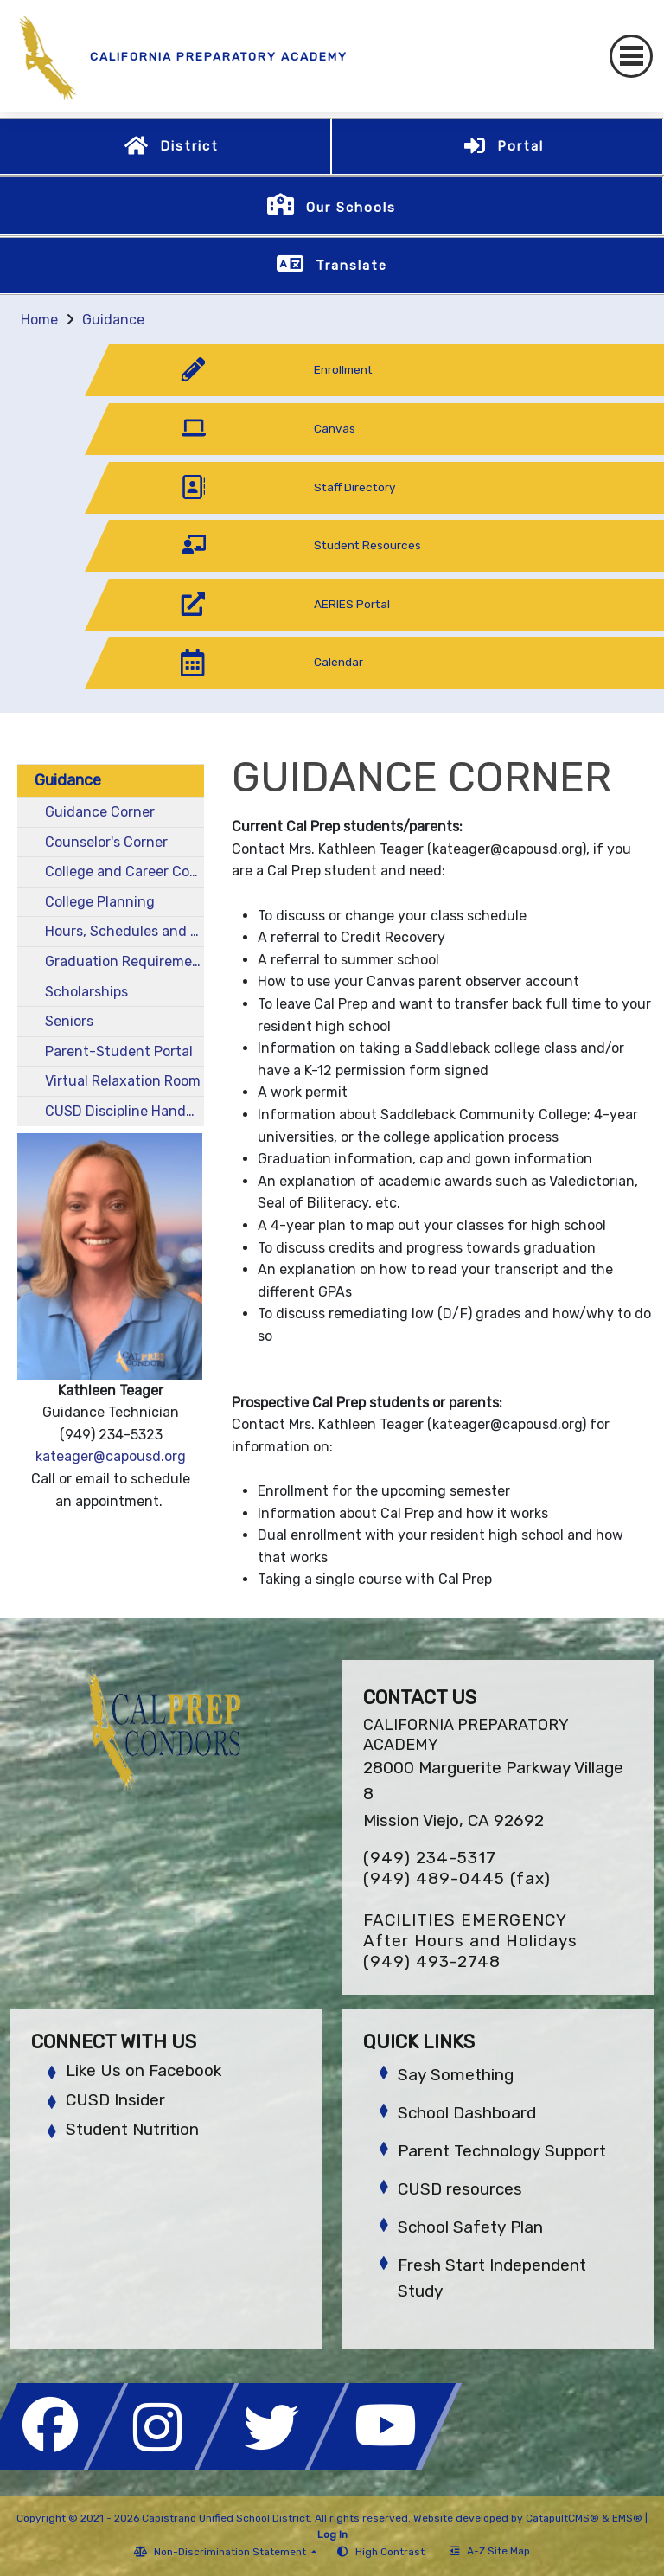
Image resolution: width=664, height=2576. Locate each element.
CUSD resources (460, 2189)
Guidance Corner (100, 812)
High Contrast (390, 2552)
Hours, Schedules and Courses (124, 931)
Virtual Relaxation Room (123, 1081)
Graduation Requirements (124, 961)
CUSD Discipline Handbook (124, 1111)
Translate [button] (351, 265)
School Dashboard (467, 2113)
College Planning (100, 902)
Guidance (113, 319)
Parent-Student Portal (119, 1051)
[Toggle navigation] (631, 56)
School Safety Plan (470, 2227)
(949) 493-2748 (432, 1961)
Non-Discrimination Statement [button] (231, 2552)
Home (39, 319)
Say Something (456, 2075)
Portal (520, 146)
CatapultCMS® (562, 2518)
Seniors (69, 1021)
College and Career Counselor (124, 871)
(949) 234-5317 (429, 1858)
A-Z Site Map (490, 2551)
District (189, 146)
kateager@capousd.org (110, 1456)
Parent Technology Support (502, 2151)
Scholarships (86, 992)
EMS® (627, 2518)
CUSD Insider (115, 2100)
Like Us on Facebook (143, 2070)
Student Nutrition (132, 2129)
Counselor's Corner (106, 842)
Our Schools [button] (351, 207)
